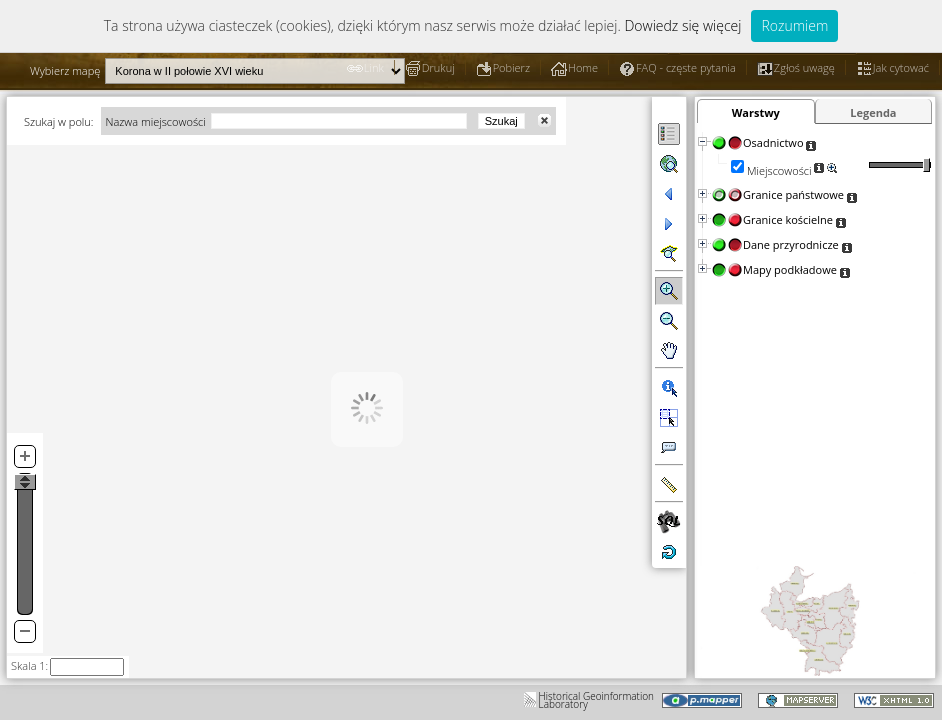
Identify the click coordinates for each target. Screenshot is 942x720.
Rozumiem (794, 25)
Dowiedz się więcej (682, 25)
